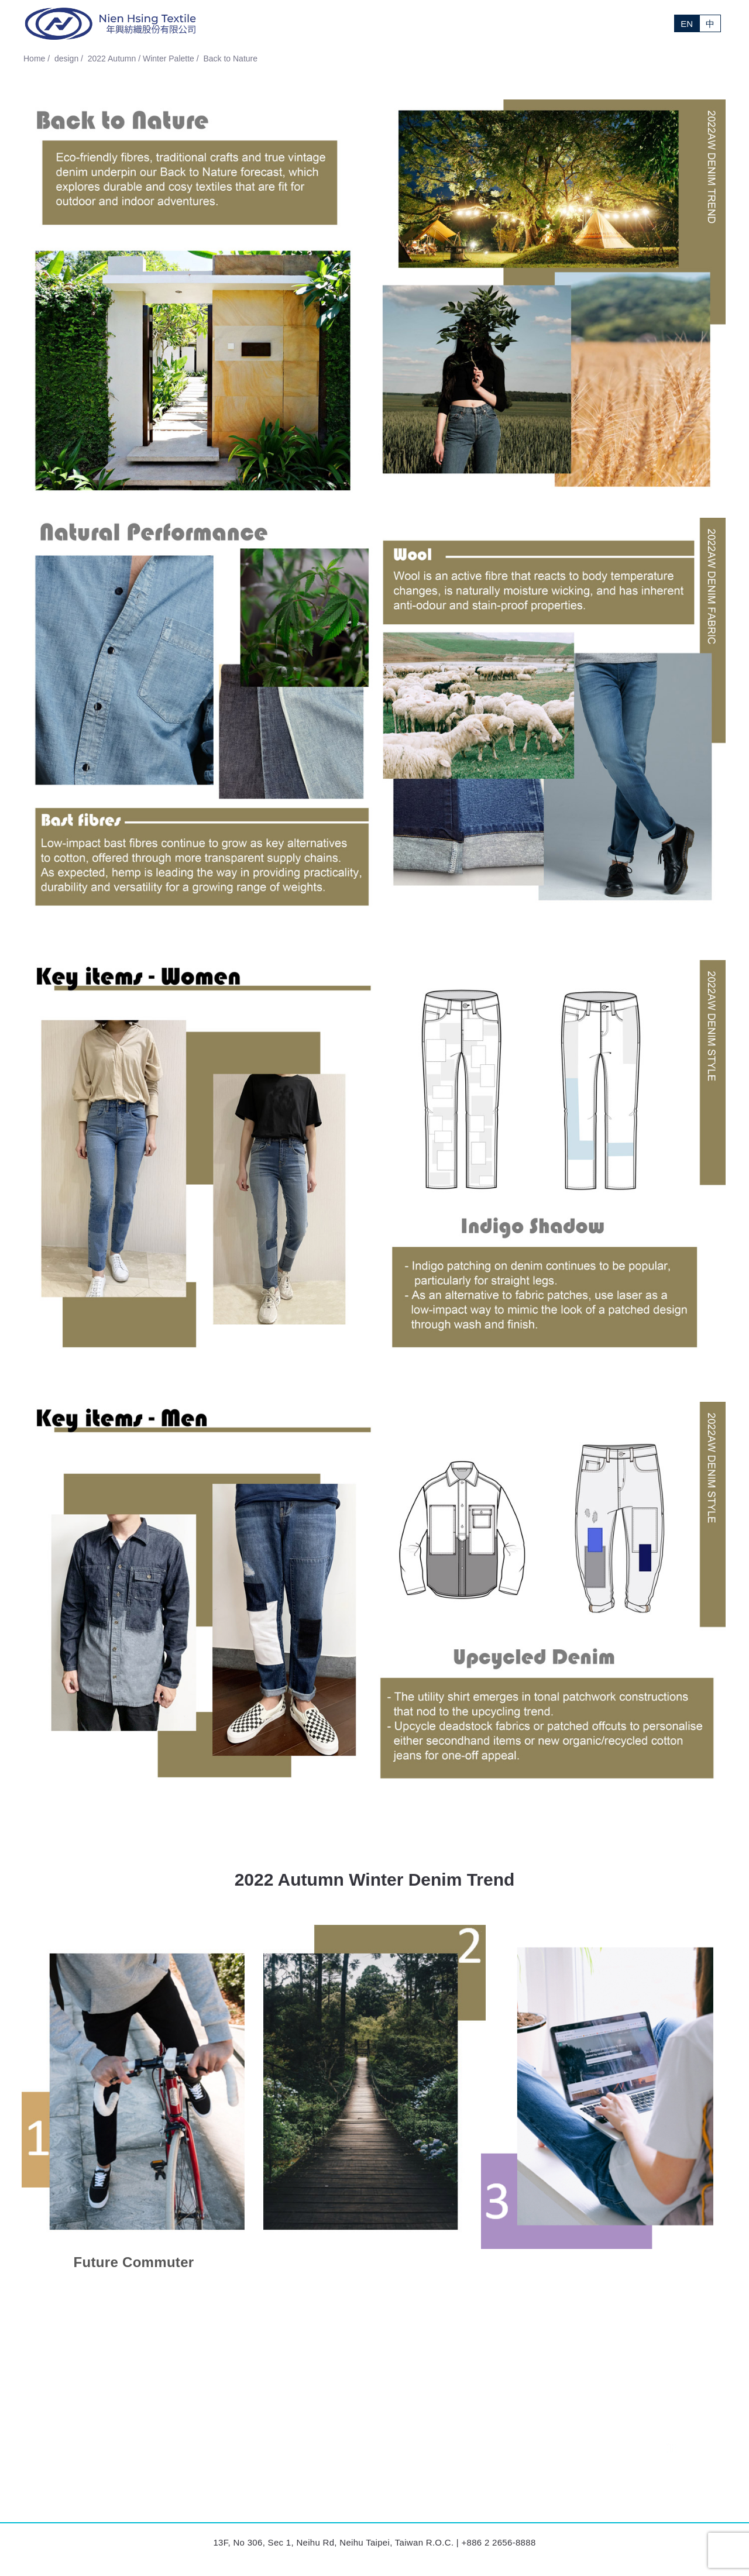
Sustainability (506, 23)
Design (455, 23)
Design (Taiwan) (499, 2463)
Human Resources (504, 2483)
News (419, 23)
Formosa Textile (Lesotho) (70, 2483)
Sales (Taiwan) (497, 2443)
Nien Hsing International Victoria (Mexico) (98, 2463)
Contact (641, 23)
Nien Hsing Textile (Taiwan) (72, 2443)
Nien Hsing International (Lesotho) (304, 2443)
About (385, 23)
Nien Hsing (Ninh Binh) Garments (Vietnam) (321, 2463)
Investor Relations (579, 23)
